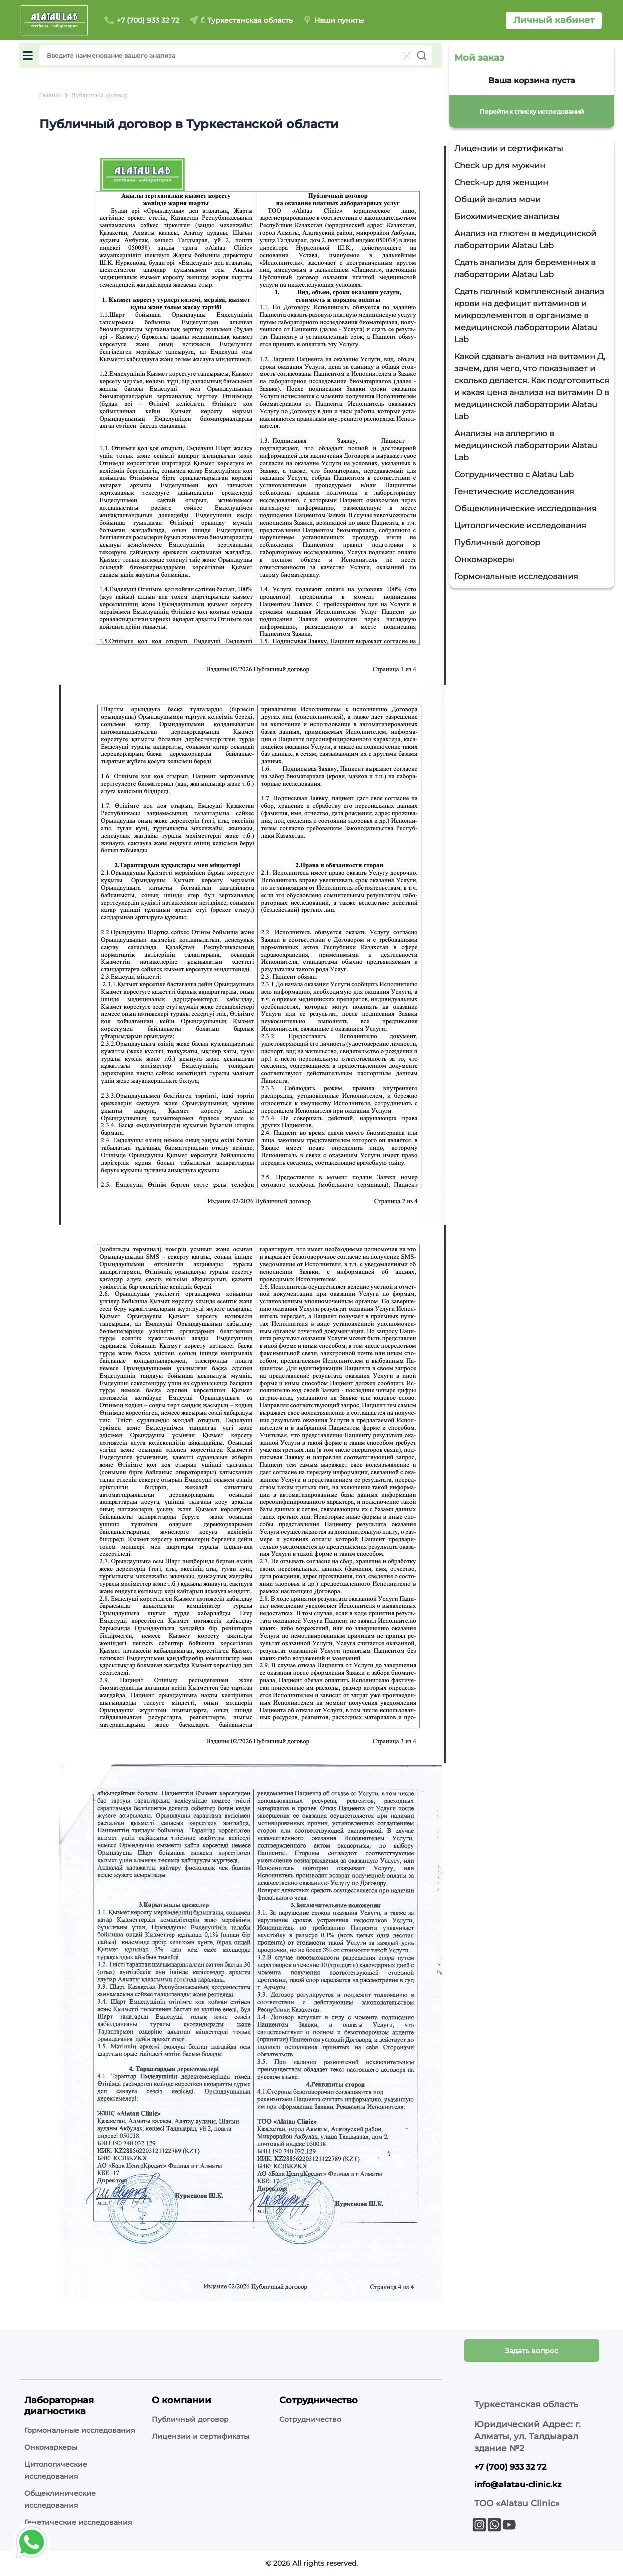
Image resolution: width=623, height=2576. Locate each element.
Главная (50, 95)
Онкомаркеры (484, 559)
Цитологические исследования (520, 525)
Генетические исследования (514, 491)
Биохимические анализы (507, 216)
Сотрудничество (310, 2419)
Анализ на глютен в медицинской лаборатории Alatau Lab (525, 239)
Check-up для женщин (501, 182)
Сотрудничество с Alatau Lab (514, 474)
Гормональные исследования (516, 576)
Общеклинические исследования (525, 508)
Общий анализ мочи (497, 199)
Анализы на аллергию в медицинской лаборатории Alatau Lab (525, 445)
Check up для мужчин (499, 165)
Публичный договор (497, 542)
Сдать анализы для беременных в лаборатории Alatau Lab (525, 268)
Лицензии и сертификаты (508, 148)
